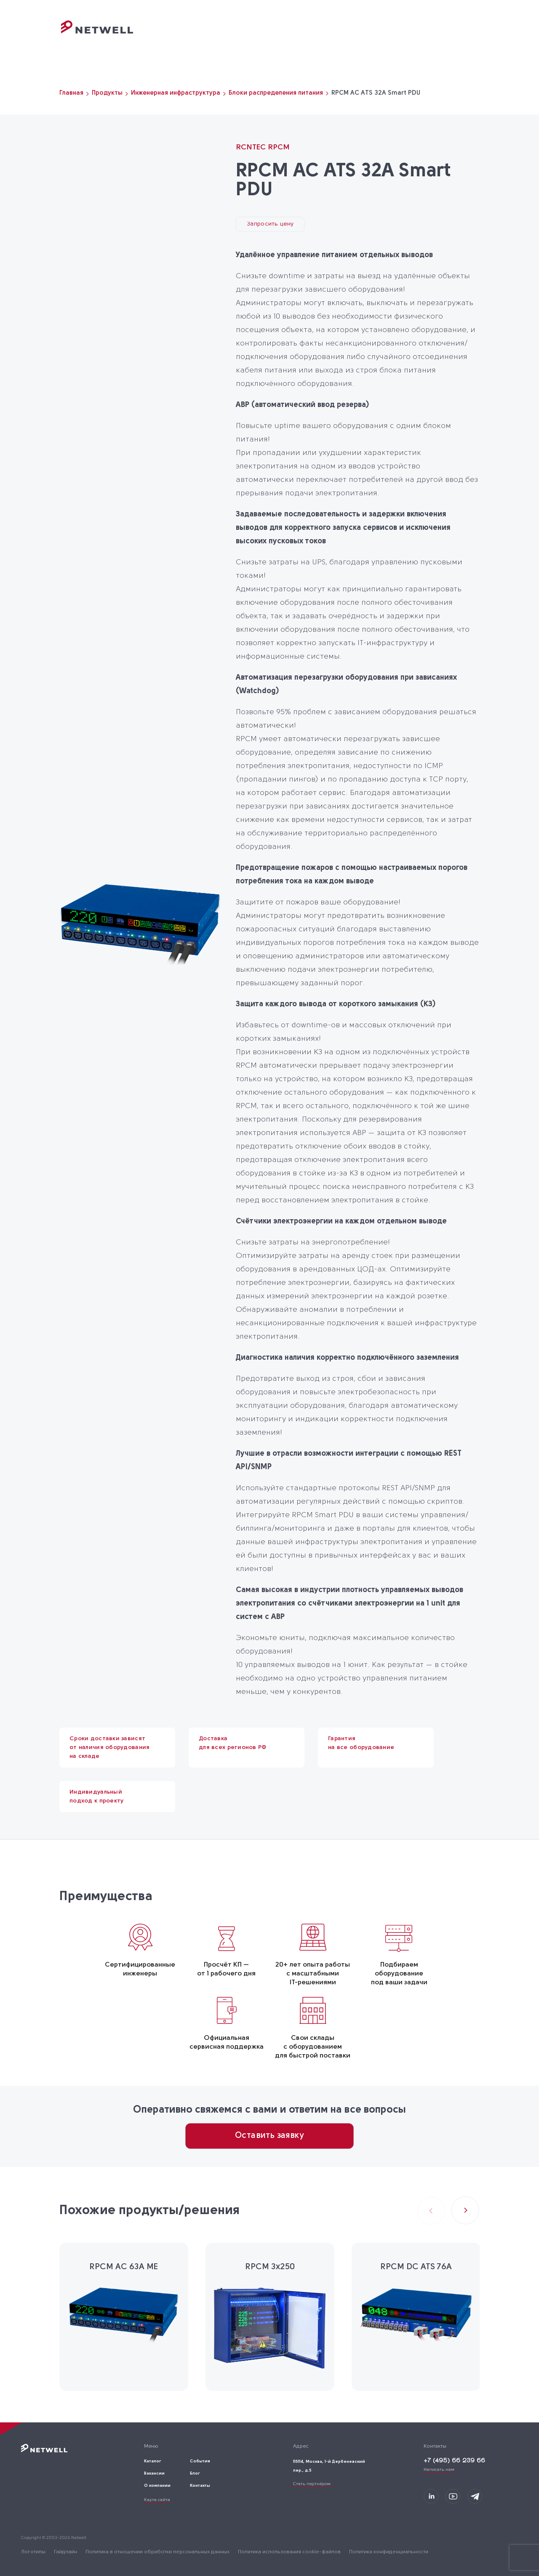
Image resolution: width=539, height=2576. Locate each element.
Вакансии (154, 2473)
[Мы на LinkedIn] (431, 2496)
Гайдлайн (65, 2552)
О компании (361, 36)
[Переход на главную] (97, 32)
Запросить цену (270, 224)
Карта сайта (157, 2500)
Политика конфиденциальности (388, 2552)
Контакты (435, 36)
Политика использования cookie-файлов (289, 2552)
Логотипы (33, 2552)
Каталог (274, 36)
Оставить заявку (269, 2136)
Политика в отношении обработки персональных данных (157, 2552)
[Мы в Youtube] (453, 2496)
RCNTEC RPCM (263, 148)
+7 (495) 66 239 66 (454, 2461)
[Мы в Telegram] (474, 2496)
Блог (400, 36)
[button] (465, 2210)
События (314, 36)
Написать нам (439, 2469)
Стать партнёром (312, 2484)
